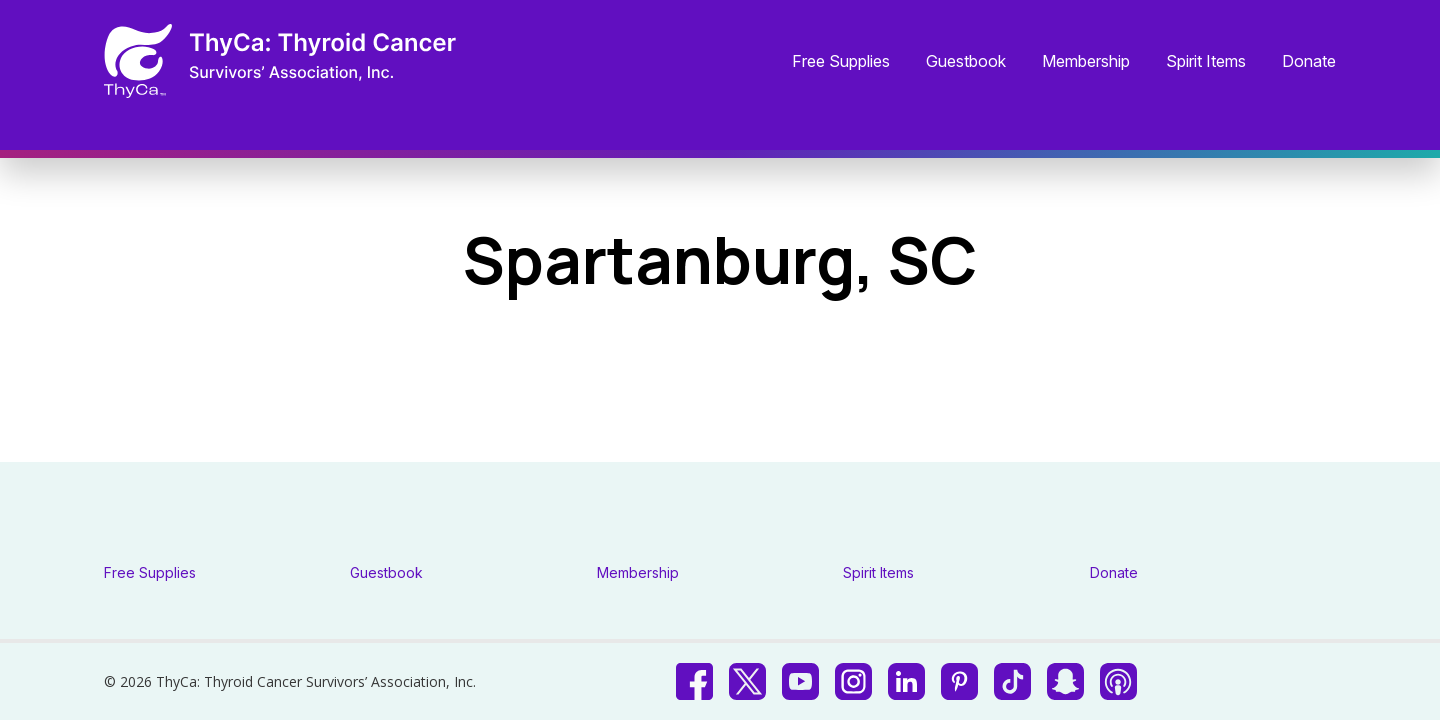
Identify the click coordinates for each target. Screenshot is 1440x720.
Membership (1086, 62)
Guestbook (966, 62)
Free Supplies (841, 62)
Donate (1309, 62)
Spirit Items (1206, 62)
